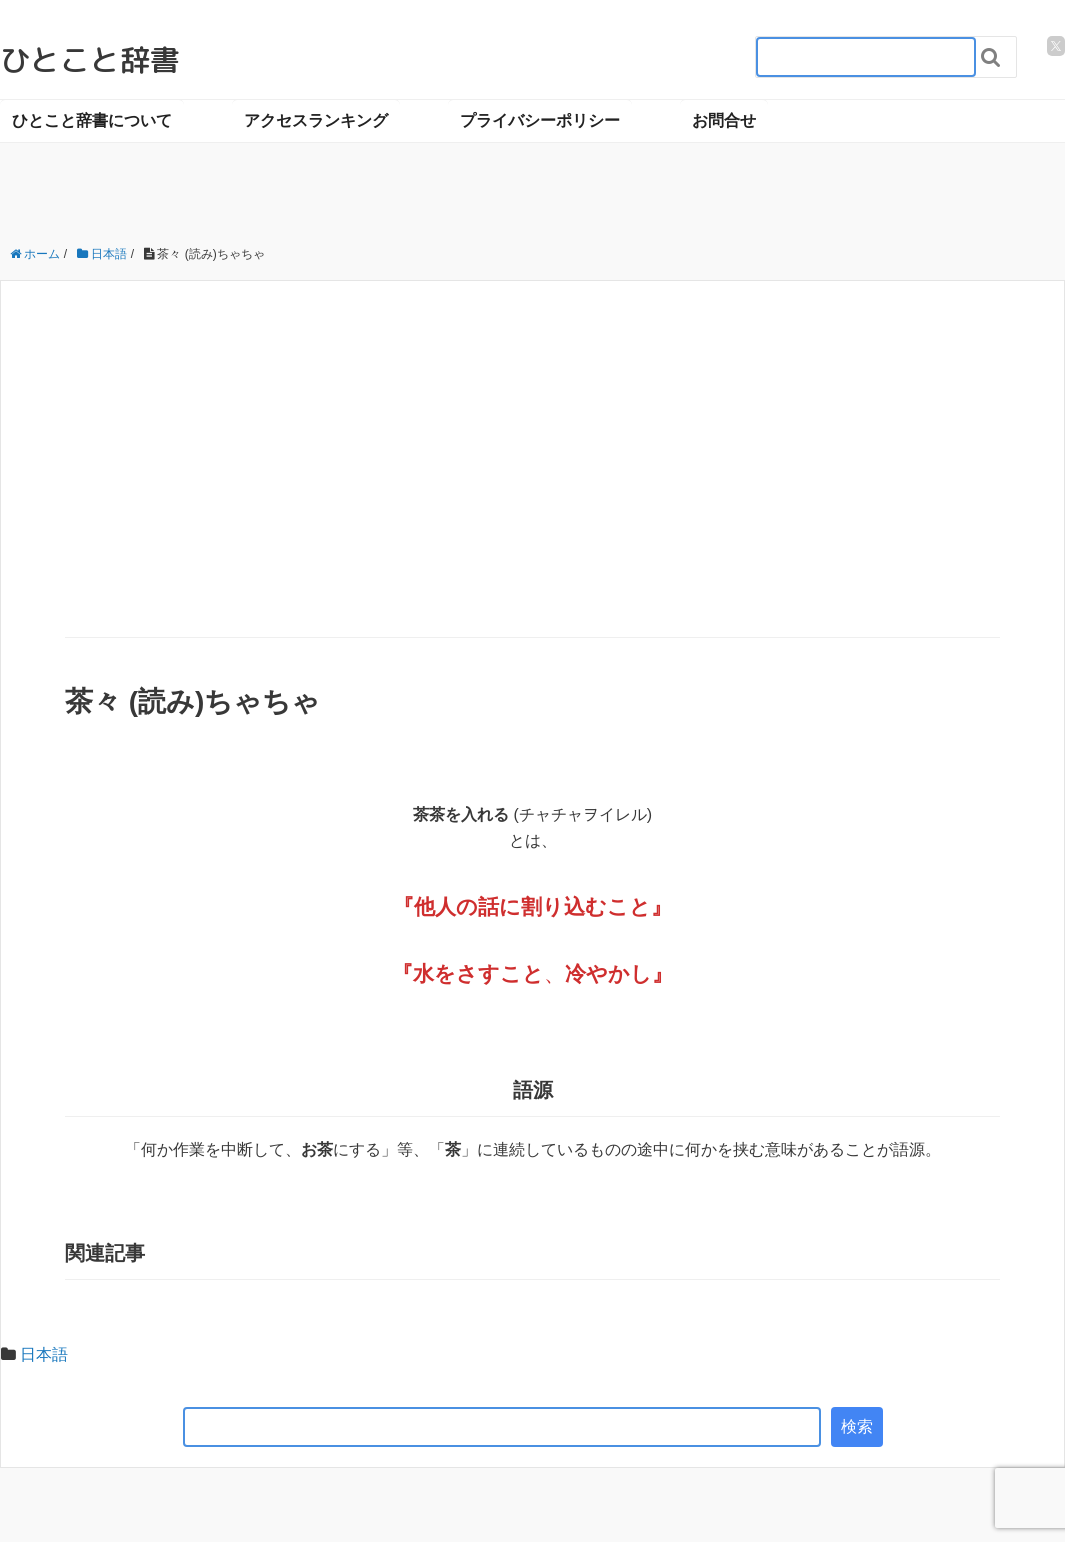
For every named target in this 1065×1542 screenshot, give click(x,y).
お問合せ (724, 120)
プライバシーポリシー (540, 120)
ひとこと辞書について (92, 120)
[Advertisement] (533, 487)
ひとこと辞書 (90, 60)
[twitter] (1056, 46)
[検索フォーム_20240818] (866, 57)
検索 (857, 1426)
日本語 (44, 1354)
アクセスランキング (316, 120)
